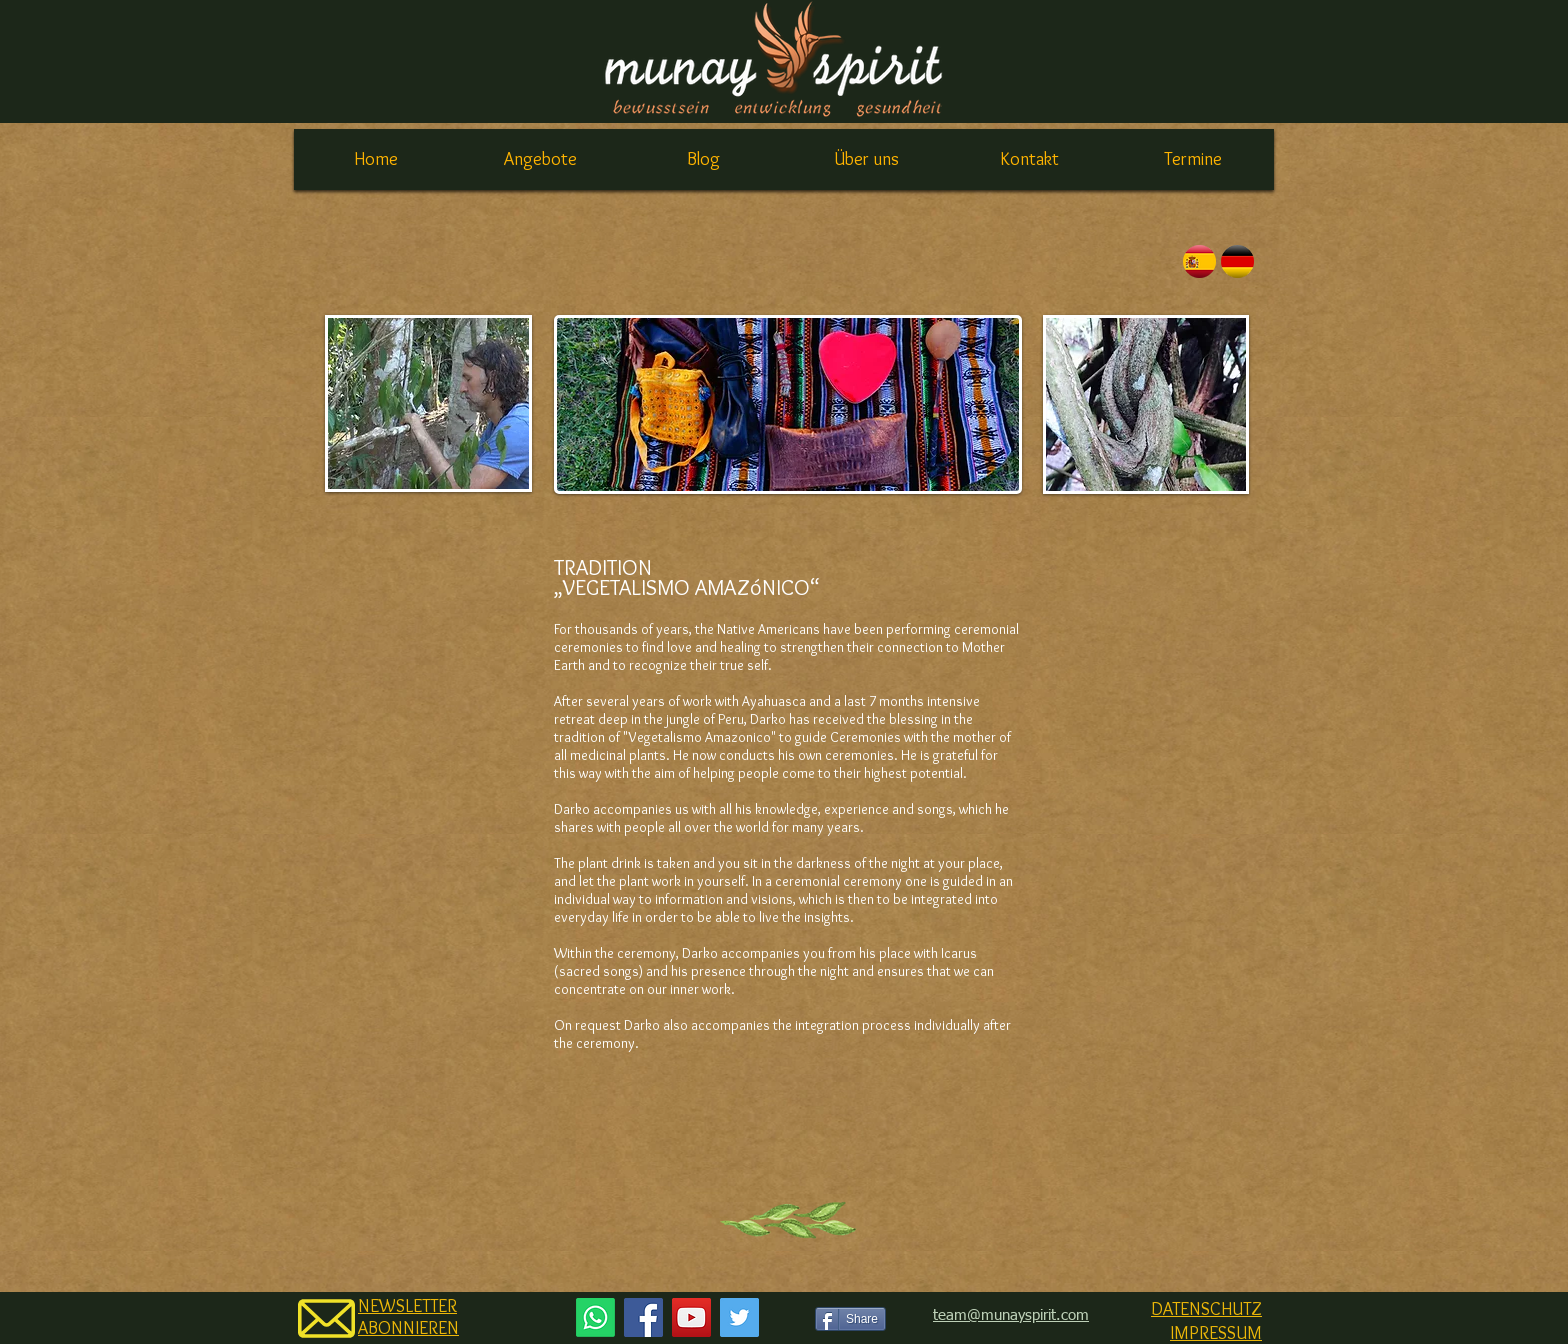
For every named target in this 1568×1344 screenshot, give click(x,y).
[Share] (850, 1319)
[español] (1199, 261)
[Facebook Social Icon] (643, 1317)
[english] (1237, 261)
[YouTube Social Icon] (691, 1317)
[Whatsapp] (595, 1317)
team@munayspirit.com (1011, 1315)
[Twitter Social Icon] (739, 1317)
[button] (540, 159)
